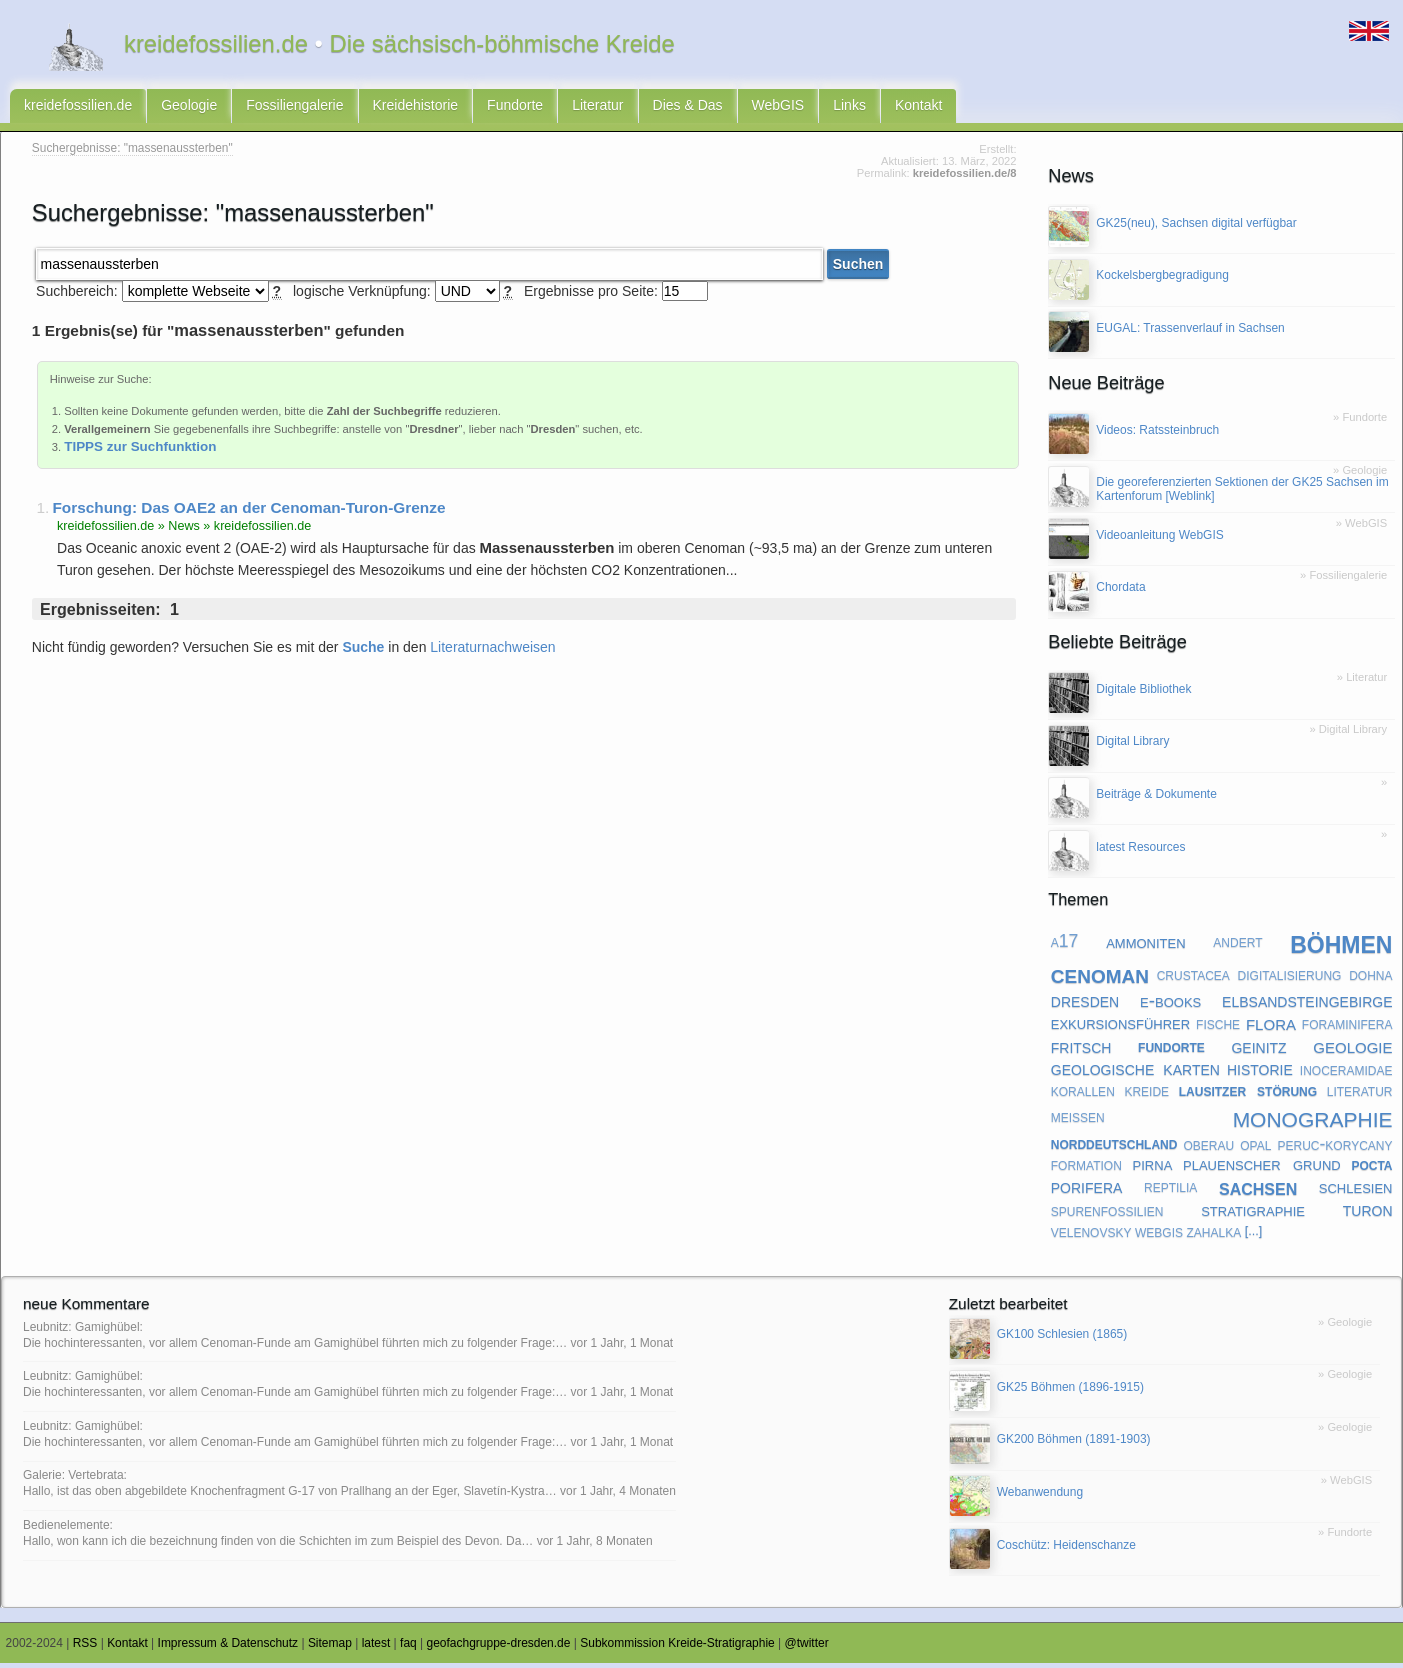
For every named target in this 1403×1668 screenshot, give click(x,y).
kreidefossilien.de (78, 108)
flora (1271, 1028)
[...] (1254, 1236)
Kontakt (918, 108)
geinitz (1258, 1051)
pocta (1371, 1169)
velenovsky (1091, 1236)
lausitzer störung (1248, 1095)
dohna (1370, 979)
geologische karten (1135, 1073)
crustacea (1193, 979)
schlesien (1356, 1191)
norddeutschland (1114, 1148)
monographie (1313, 1120)
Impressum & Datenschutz (228, 1648)
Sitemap (330, 1648)
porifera (1087, 1191)
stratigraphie (1253, 1214)
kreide (1146, 1095)
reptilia (1170, 1191)
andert (1237, 946)
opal (1255, 1148)
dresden (1085, 1005)
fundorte (1171, 1051)
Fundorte (515, 108)
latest (376, 1648)
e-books (1170, 1004)
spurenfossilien (1107, 1215)
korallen (1083, 1095)
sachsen (1258, 1192)
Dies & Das (688, 108)
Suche (363, 652)
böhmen (1341, 946)
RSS (85, 1648)
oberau (1209, 1148)
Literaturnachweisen (492, 652)
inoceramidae (1346, 1074)
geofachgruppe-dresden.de (499, 1648)
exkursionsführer (1120, 1027)
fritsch (1081, 1051)
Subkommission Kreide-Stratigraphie (677, 1648)
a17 (1065, 946)
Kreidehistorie (416, 108)
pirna (1153, 1168)
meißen (1078, 1121)
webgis (1159, 1236)
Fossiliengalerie (294, 108)
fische (1218, 1028)
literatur (1360, 1095)
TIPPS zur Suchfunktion (140, 451)
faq (408, 1648)
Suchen (858, 269)
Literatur (597, 108)
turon (1368, 1214)
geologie (1352, 1051)
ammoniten (1145, 945)
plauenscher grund (1262, 1168)
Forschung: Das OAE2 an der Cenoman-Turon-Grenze (248, 512)
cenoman (1100, 978)
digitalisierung (1290, 979)
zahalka (1213, 1236)
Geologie (189, 108)
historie (1260, 1073)
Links (849, 108)
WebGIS (778, 108)
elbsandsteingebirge (1307, 1005)
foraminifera (1347, 1028)
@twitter (807, 1648)
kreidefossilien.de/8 (965, 178)
